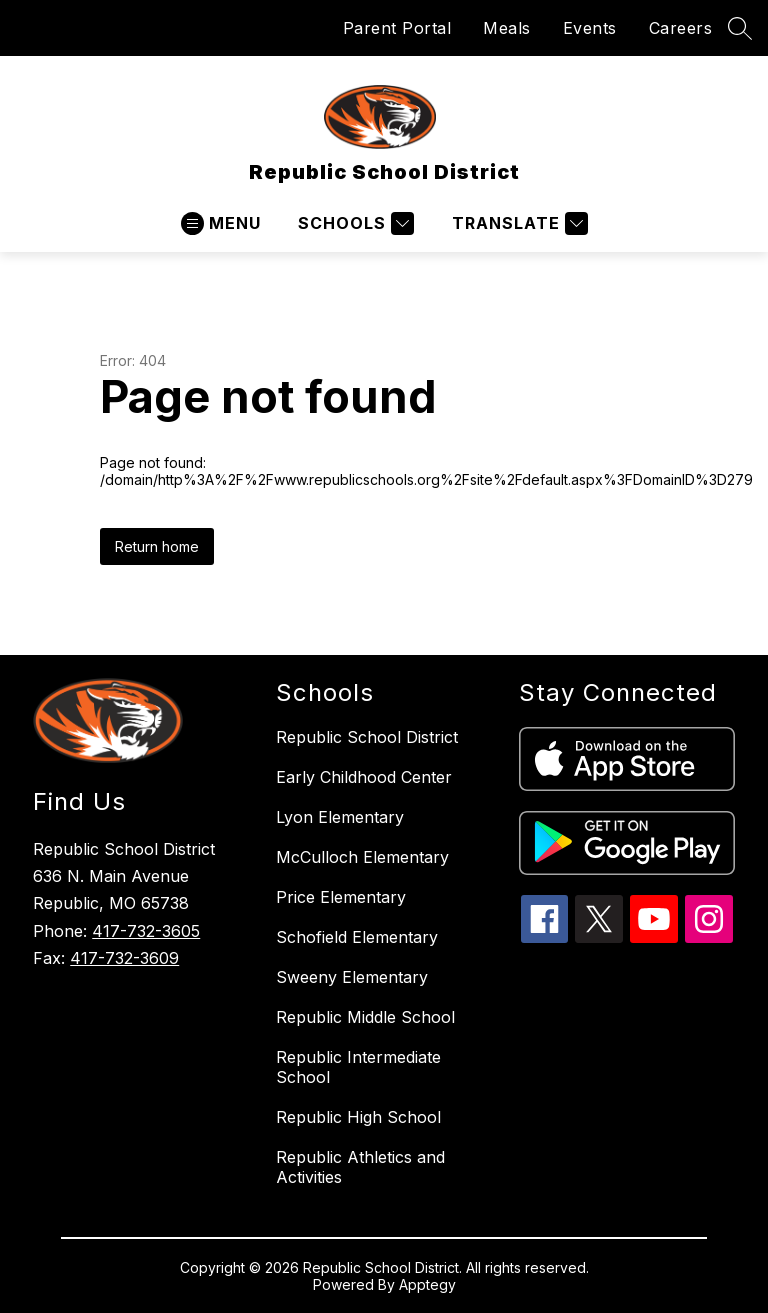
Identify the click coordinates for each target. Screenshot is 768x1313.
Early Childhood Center (364, 777)
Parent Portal (397, 28)
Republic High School (358, 1117)
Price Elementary (341, 897)
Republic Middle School (365, 1017)
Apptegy (427, 1284)
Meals (507, 28)
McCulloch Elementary (362, 857)
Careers (681, 28)
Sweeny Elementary (352, 977)
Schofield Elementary (357, 937)
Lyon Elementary (340, 817)
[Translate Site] (517, 223)
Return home (157, 546)
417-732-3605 (146, 931)
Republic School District (367, 737)
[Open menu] (221, 223)
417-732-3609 (124, 958)
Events (590, 28)
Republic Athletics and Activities (360, 1167)
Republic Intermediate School (358, 1067)
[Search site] (740, 28)
